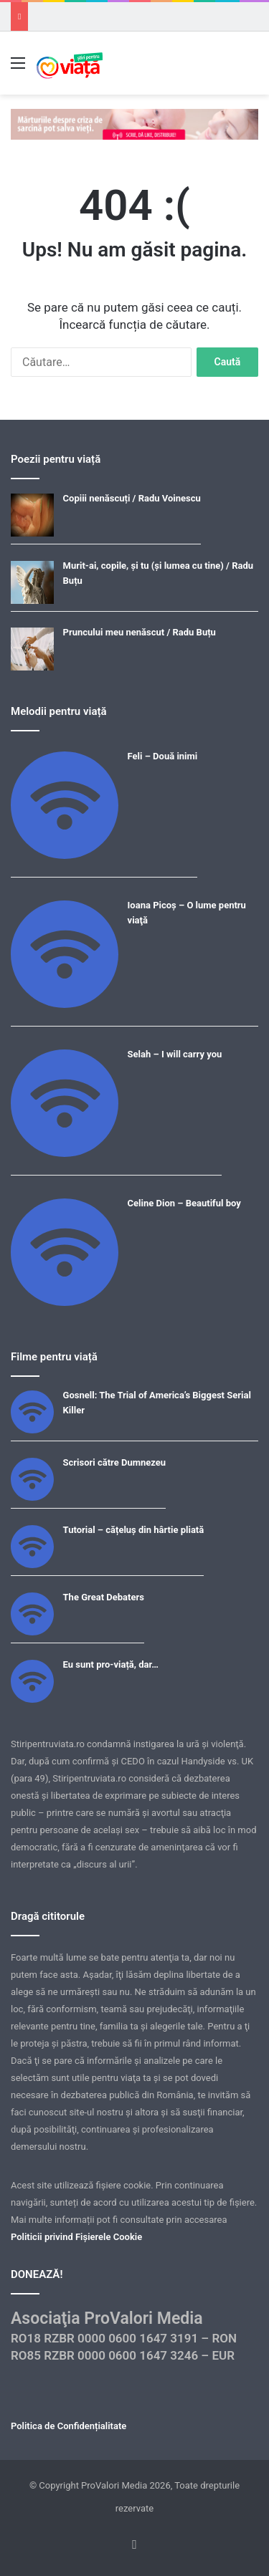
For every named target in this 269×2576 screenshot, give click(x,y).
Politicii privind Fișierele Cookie (76, 2236)
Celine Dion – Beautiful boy (184, 1203)
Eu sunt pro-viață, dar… (111, 1664)
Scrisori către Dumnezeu (114, 1462)
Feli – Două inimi (163, 756)
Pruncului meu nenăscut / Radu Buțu (139, 632)
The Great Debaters (103, 1597)
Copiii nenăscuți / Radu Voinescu (132, 498)
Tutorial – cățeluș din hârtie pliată (133, 1529)
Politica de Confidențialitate (68, 2426)
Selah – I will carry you (175, 1054)
